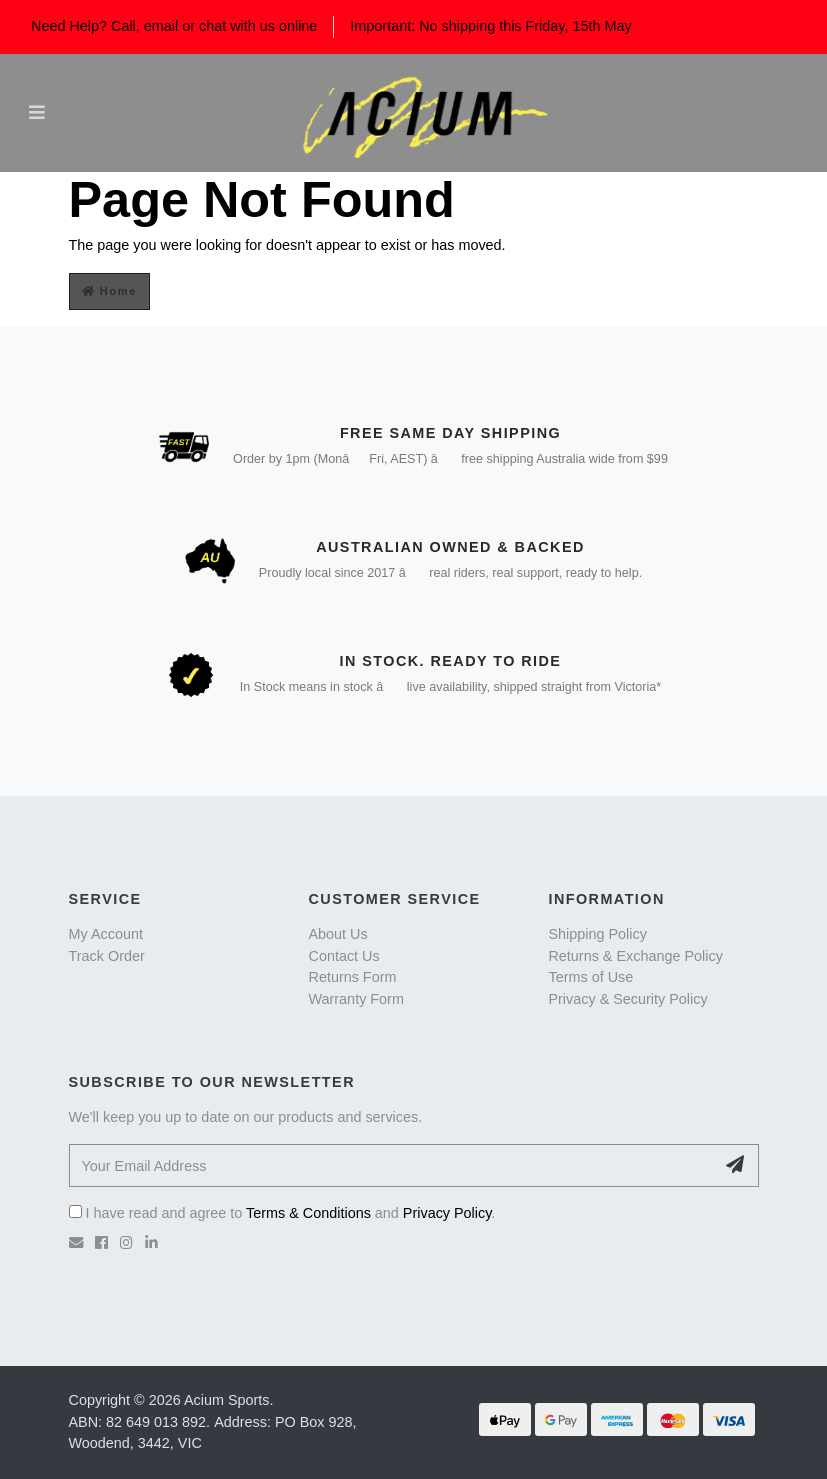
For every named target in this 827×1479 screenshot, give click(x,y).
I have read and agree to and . (282, 1213)
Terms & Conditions (308, 1213)
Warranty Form (355, 999)
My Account (106, 934)
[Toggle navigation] (37, 112)
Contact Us (343, 956)
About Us (337, 934)
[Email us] (76, 1243)
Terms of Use (590, 977)
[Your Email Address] (392, 1165)
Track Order (107, 956)
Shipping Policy (597, 934)
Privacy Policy (447, 1213)
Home (110, 291)
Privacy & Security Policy (627, 999)
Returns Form (352, 977)
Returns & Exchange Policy (635, 956)
